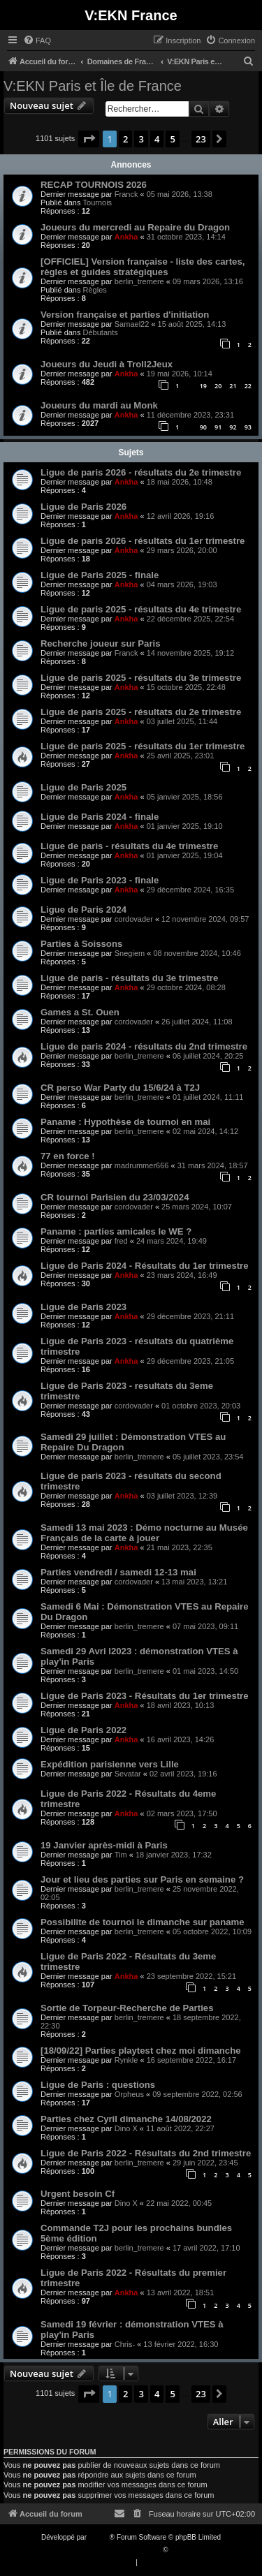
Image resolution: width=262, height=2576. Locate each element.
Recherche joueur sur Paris (101, 643)
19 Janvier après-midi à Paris (104, 1845)
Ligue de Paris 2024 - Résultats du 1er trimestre (145, 1265)
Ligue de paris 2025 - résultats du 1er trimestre (143, 746)
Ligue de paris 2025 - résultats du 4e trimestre (141, 609)
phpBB (99, 2537)
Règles (95, 290)
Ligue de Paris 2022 (83, 1730)
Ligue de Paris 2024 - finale (100, 816)
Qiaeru (180, 2550)
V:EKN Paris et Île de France (92, 86)
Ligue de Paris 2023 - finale (100, 880)
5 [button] (172, 139)
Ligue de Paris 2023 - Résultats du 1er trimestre (145, 1696)
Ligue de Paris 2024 (83, 909)
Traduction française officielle (116, 2550)
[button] (88, 139)
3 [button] (140, 139)
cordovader (134, 919)
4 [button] (156, 139)
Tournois (97, 202)
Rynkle (126, 2060)
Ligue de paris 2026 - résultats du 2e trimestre (141, 472)
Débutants (100, 332)
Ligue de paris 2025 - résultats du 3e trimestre (141, 677)
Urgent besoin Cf (78, 2193)
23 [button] (201, 139)
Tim (121, 1854)
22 (248, 385)
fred (121, 1241)
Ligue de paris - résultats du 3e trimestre (129, 978)
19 (203, 385)
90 (203, 427)
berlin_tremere (139, 281)
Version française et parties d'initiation (125, 314)
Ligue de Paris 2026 (83, 506)
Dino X (126, 2128)
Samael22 (132, 324)
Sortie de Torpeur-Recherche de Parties (127, 2008)
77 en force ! (68, 1156)
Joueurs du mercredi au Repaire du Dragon (135, 227)
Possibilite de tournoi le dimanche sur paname (143, 1922)
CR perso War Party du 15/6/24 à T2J (120, 1087)
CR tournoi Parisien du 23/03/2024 (115, 1197)
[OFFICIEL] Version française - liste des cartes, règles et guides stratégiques (143, 266)
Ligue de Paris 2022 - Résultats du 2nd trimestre (146, 2153)
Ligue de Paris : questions (98, 2085)
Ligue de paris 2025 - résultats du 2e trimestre (141, 712)
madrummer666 (142, 1165)
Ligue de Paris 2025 (83, 787)
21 (232, 385)
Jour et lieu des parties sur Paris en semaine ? (142, 1879)
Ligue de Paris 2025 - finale (100, 575)
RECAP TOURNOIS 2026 (94, 184)
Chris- (125, 2344)
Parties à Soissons (81, 944)
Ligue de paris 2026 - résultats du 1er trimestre (143, 541)
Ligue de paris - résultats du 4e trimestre (129, 846)
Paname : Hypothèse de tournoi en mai (125, 1122)
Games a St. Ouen (80, 1012)
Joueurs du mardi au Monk (99, 405)
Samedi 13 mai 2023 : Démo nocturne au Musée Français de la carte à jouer (144, 1532)
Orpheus (129, 2094)
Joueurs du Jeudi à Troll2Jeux (107, 364)
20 (217, 385)
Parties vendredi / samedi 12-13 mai (118, 1572)
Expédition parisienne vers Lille (110, 1764)
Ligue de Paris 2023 (83, 1307)
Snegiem (130, 953)
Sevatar (128, 1773)
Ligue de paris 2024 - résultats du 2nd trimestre (144, 1046)
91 (217, 427)
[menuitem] (37, 40)
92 (232, 427)
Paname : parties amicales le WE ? (116, 1231)
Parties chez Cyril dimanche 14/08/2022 (126, 2119)
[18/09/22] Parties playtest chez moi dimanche (141, 2050)
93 (248, 427)
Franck (126, 194)
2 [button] (125, 139)
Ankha (126, 237)
